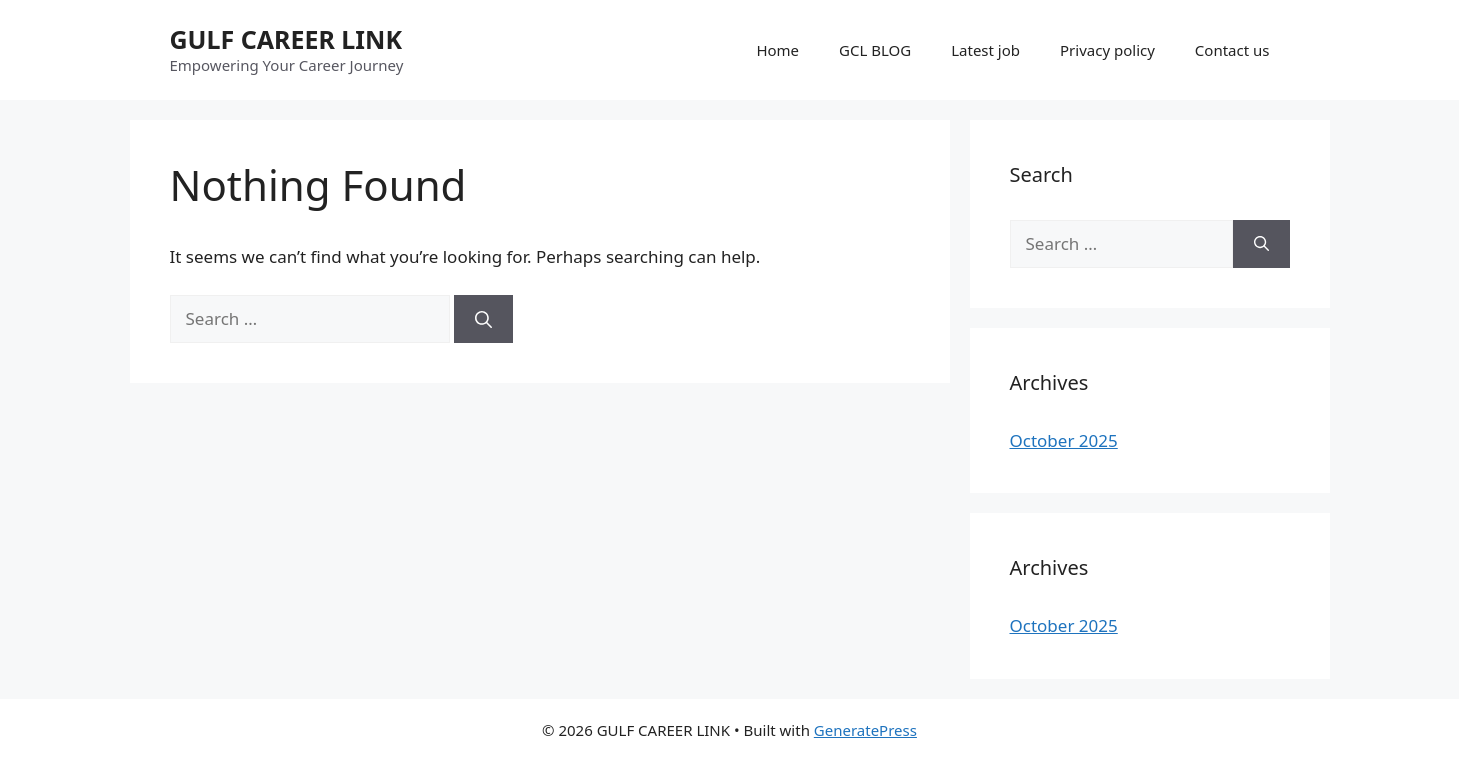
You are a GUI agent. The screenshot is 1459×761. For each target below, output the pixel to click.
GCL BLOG (875, 50)
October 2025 (1064, 440)
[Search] (483, 319)
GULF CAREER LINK (286, 39)
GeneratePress (865, 730)
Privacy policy (1107, 50)
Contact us (1232, 50)
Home (777, 50)
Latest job (985, 50)
